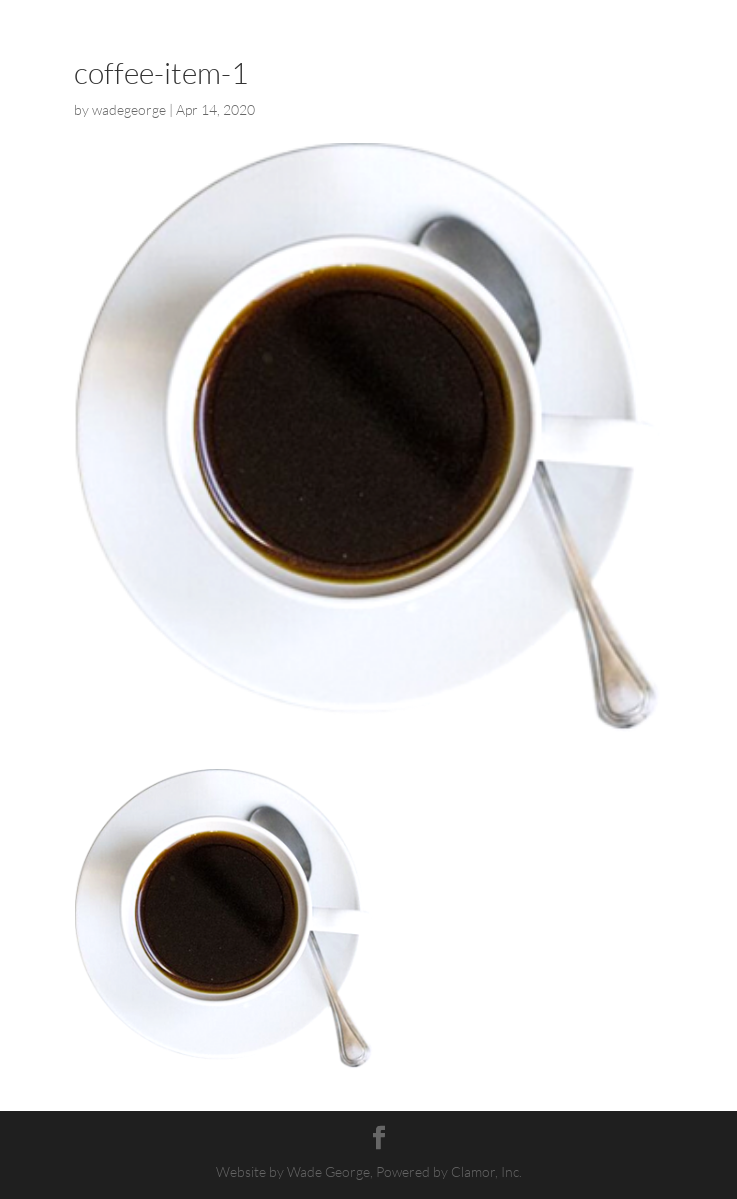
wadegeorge (129, 109)
